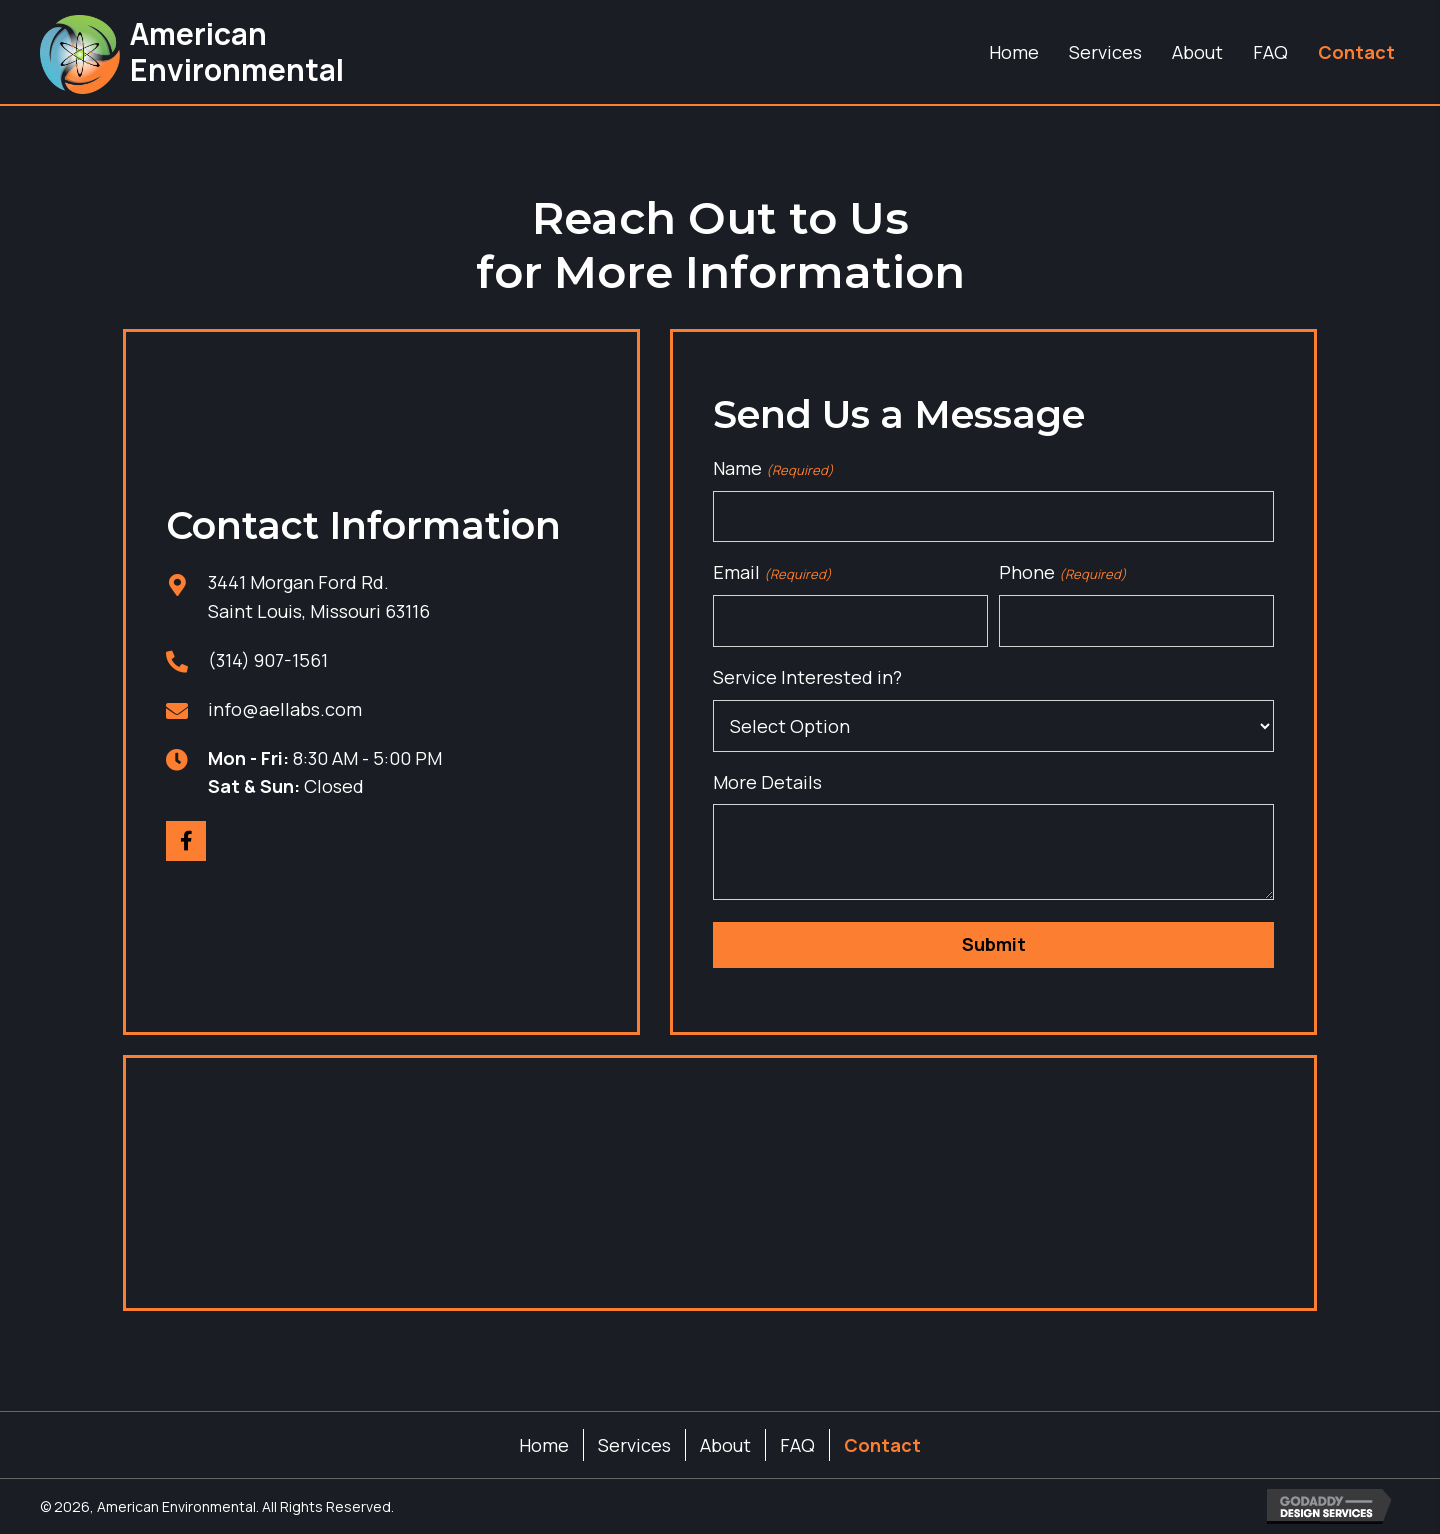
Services (634, 1445)
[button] (186, 841)
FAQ (797, 1445)
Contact (882, 1445)
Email (772, 572)
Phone (1062, 572)
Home (544, 1445)
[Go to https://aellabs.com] (191, 52)
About (725, 1445)
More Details (767, 782)
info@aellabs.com (285, 709)
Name (773, 468)
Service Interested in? (807, 677)
